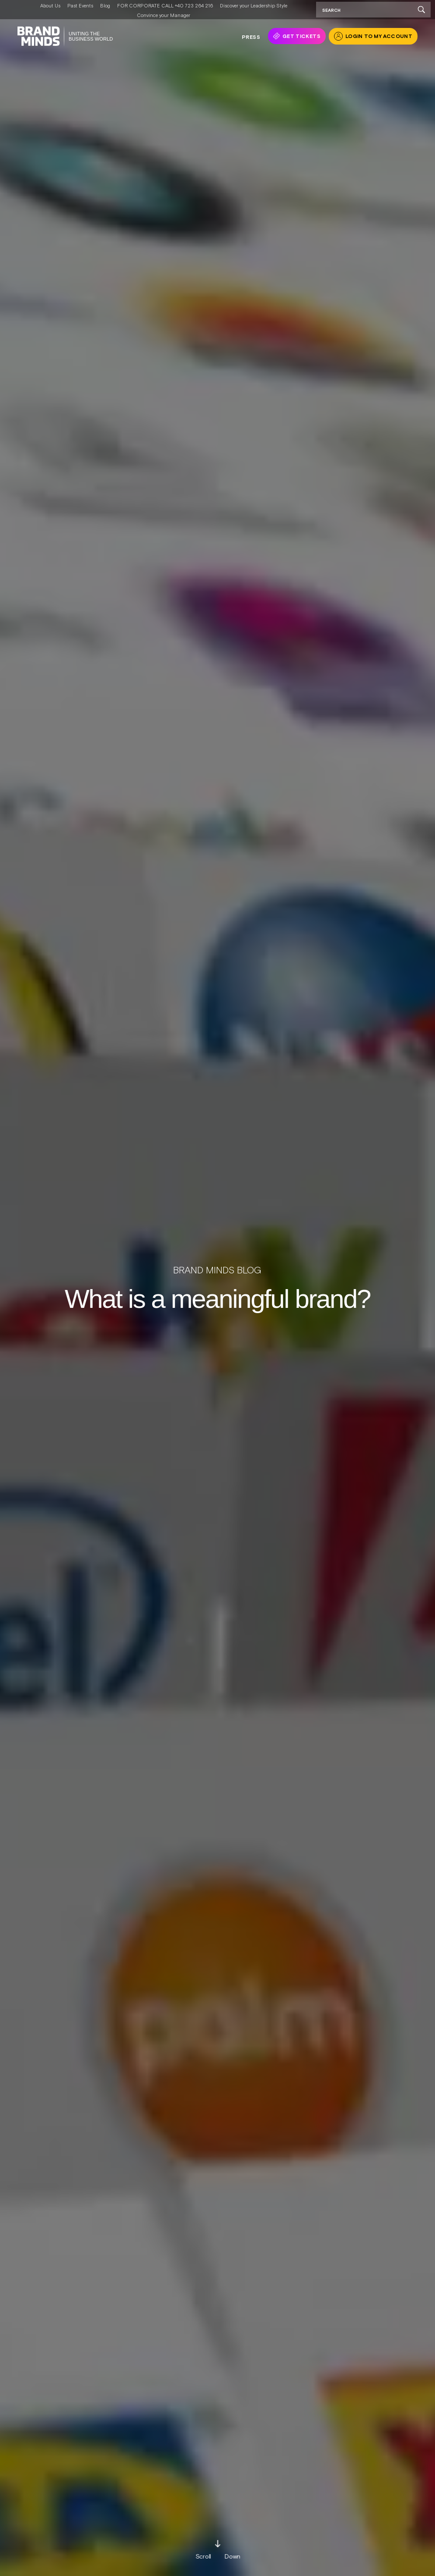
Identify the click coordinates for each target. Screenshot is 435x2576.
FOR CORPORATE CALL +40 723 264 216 (165, 5)
